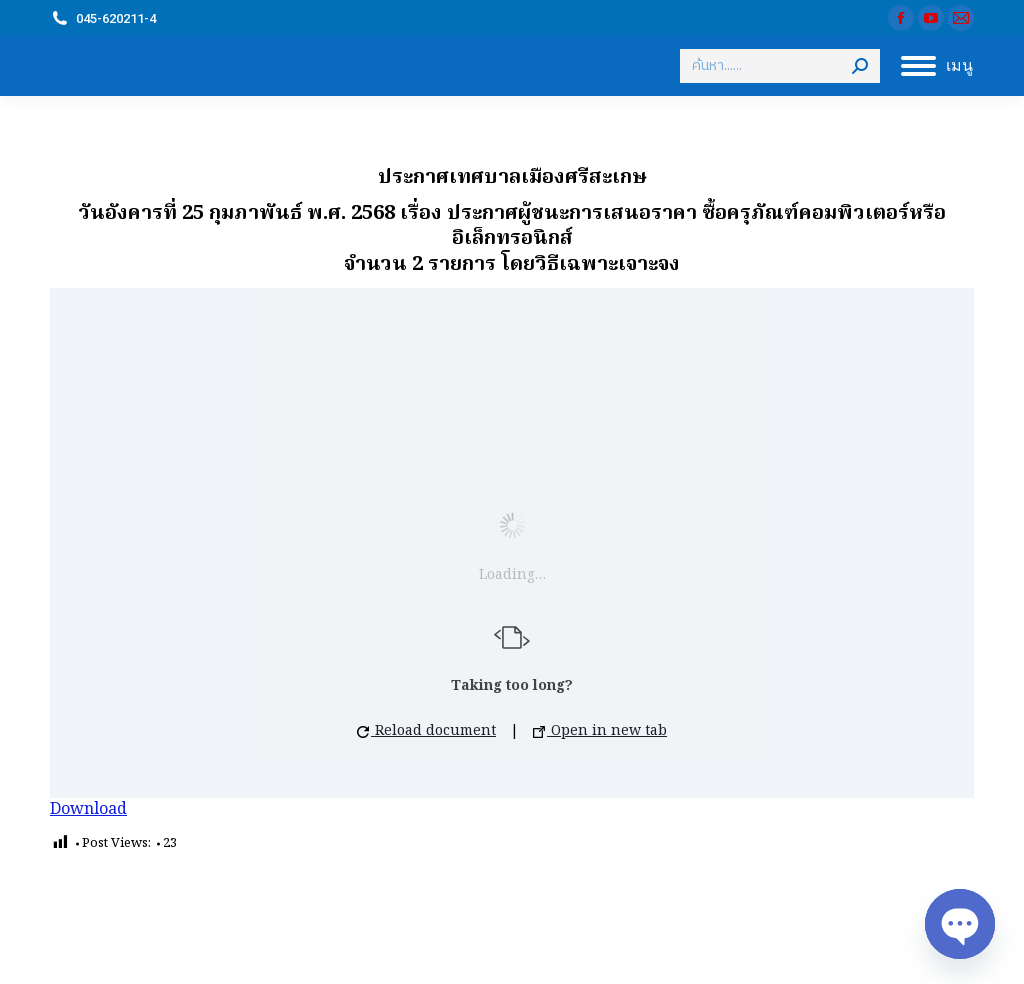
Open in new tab (600, 731)
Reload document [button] (426, 731)
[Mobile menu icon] (937, 66)
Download (88, 810)
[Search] (780, 66)
